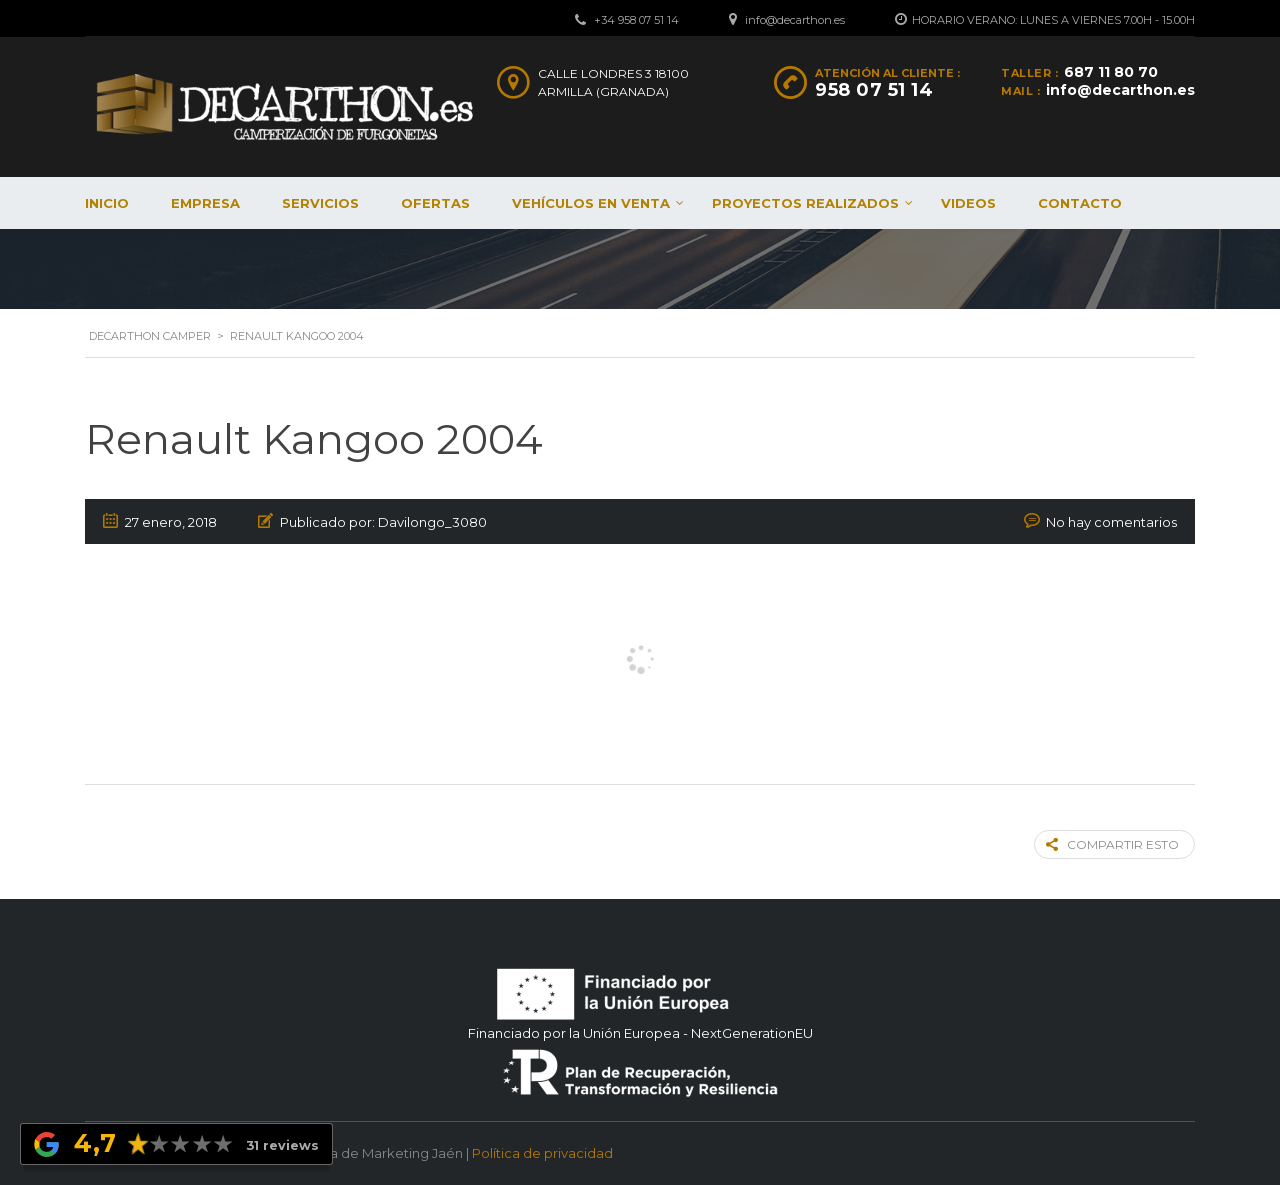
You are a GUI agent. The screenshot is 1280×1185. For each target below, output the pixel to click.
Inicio (107, 203)
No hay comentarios (1111, 522)
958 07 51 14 (874, 90)
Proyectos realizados (805, 203)
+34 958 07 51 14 (636, 20)
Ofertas (435, 203)
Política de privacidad (542, 1153)
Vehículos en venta (591, 203)
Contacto (1080, 203)
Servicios (320, 203)
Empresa (205, 203)
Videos (968, 203)
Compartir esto (1112, 844)
